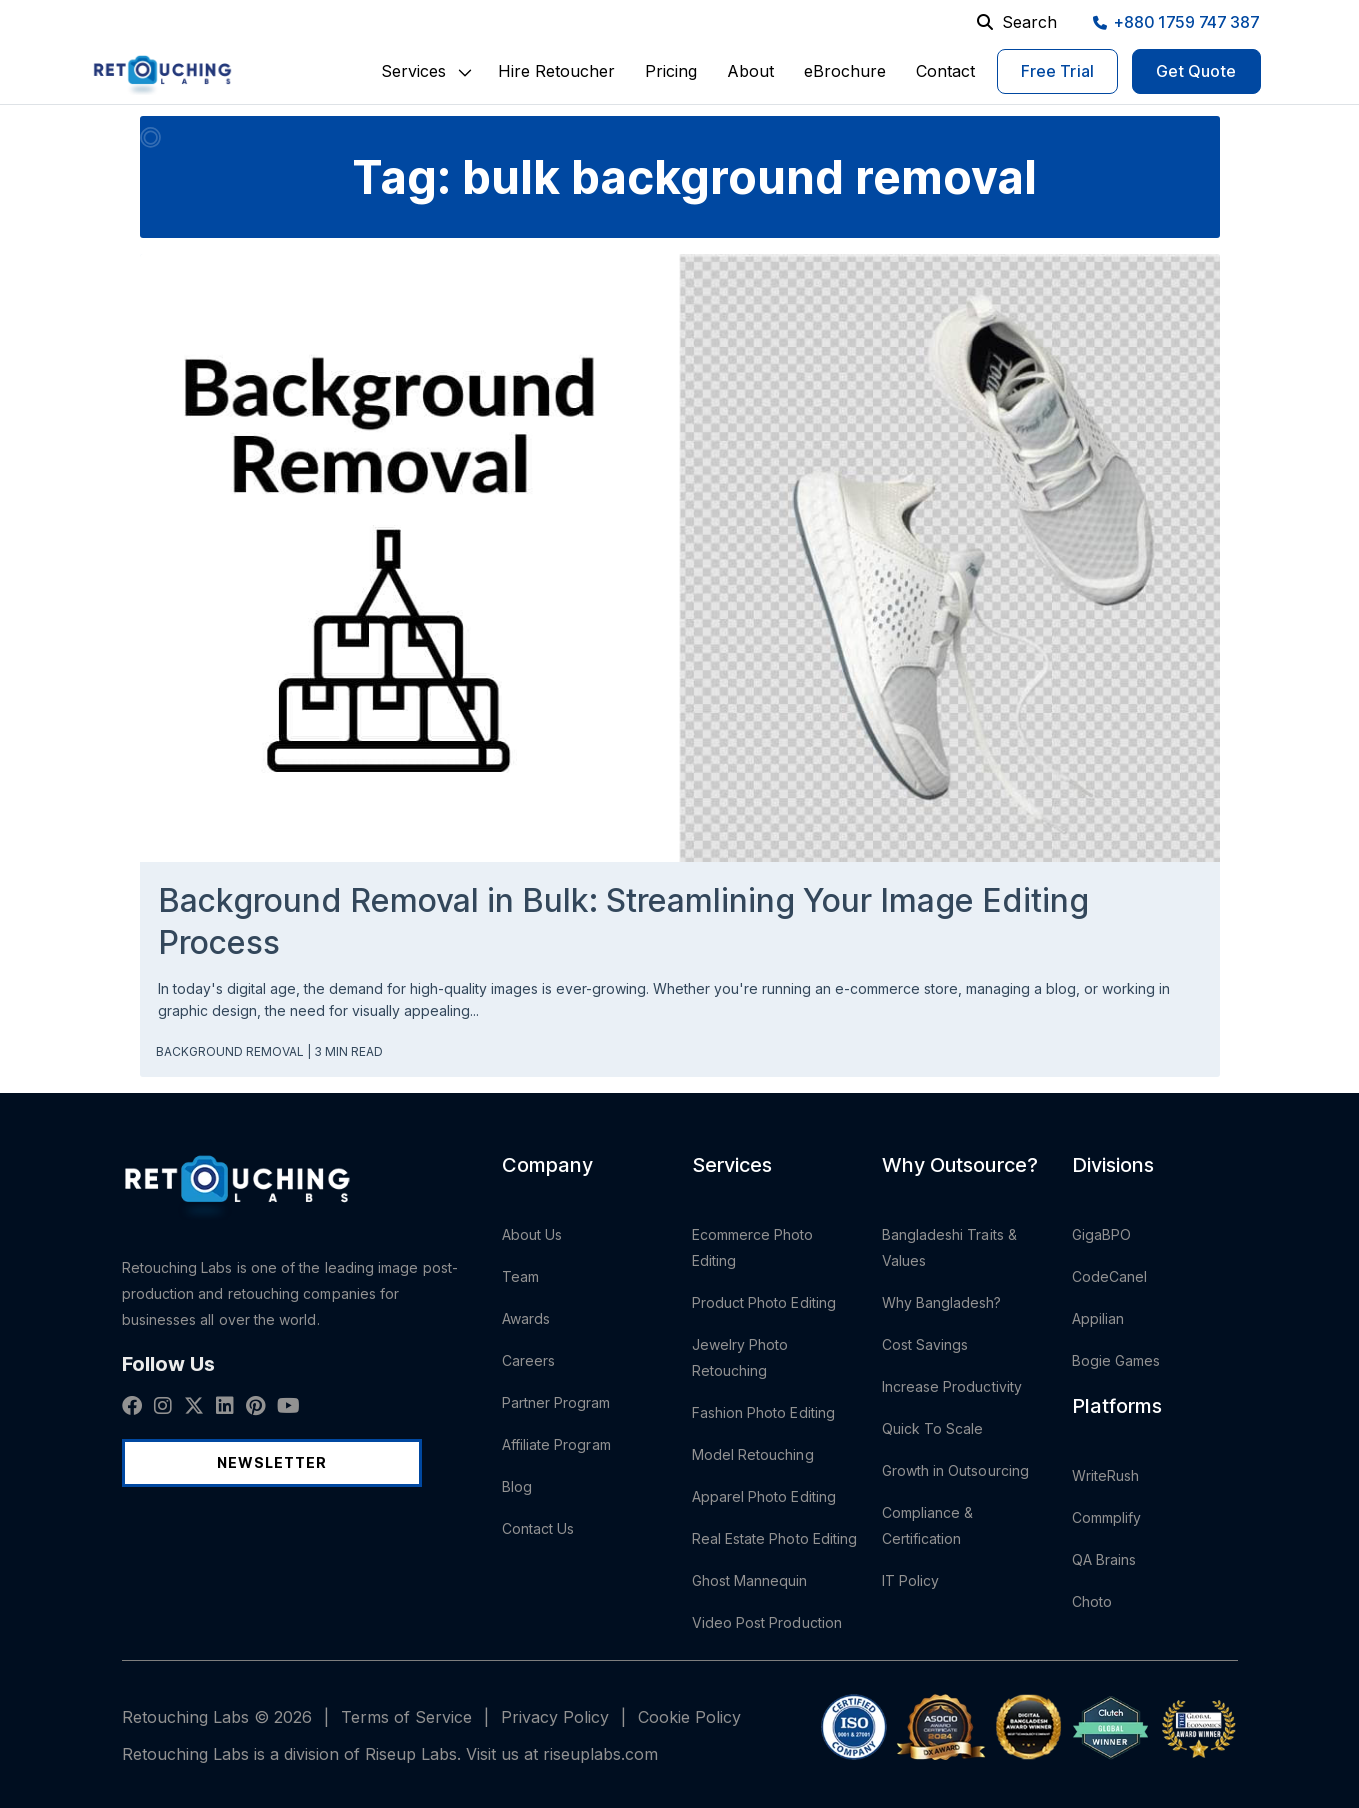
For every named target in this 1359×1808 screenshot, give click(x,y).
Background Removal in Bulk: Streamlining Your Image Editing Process (623, 921)
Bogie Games (1116, 1360)
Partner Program (556, 1402)
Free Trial (1057, 71)
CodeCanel (1110, 1276)
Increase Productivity (952, 1386)
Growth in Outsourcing (955, 1470)
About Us (532, 1234)
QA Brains (1104, 1559)
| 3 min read (345, 1051)
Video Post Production (767, 1622)
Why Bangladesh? (942, 1302)
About (750, 71)
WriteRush (1106, 1475)
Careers (529, 1360)
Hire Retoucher (556, 71)
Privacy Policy (555, 1717)
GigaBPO (1102, 1234)
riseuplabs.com (600, 1754)
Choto (1092, 1601)
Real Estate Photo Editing (775, 1538)
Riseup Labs (411, 1754)
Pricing (671, 71)
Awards (526, 1318)
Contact (945, 71)
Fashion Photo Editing (763, 1412)
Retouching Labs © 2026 (217, 1717)
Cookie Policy (689, 1717)
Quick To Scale (933, 1428)
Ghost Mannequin (750, 1580)
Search (1017, 22)
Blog (517, 1486)
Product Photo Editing (764, 1302)
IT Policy (911, 1580)
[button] (413, 71)
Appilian (1098, 1318)
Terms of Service (406, 1717)
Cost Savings (925, 1344)
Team (520, 1276)
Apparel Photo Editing (764, 1496)
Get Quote (1196, 71)
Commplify (1107, 1517)
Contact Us (538, 1528)
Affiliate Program (556, 1444)
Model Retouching (753, 1454)
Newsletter (272, 1462)
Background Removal (231, 1051)
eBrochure (845, 71)
